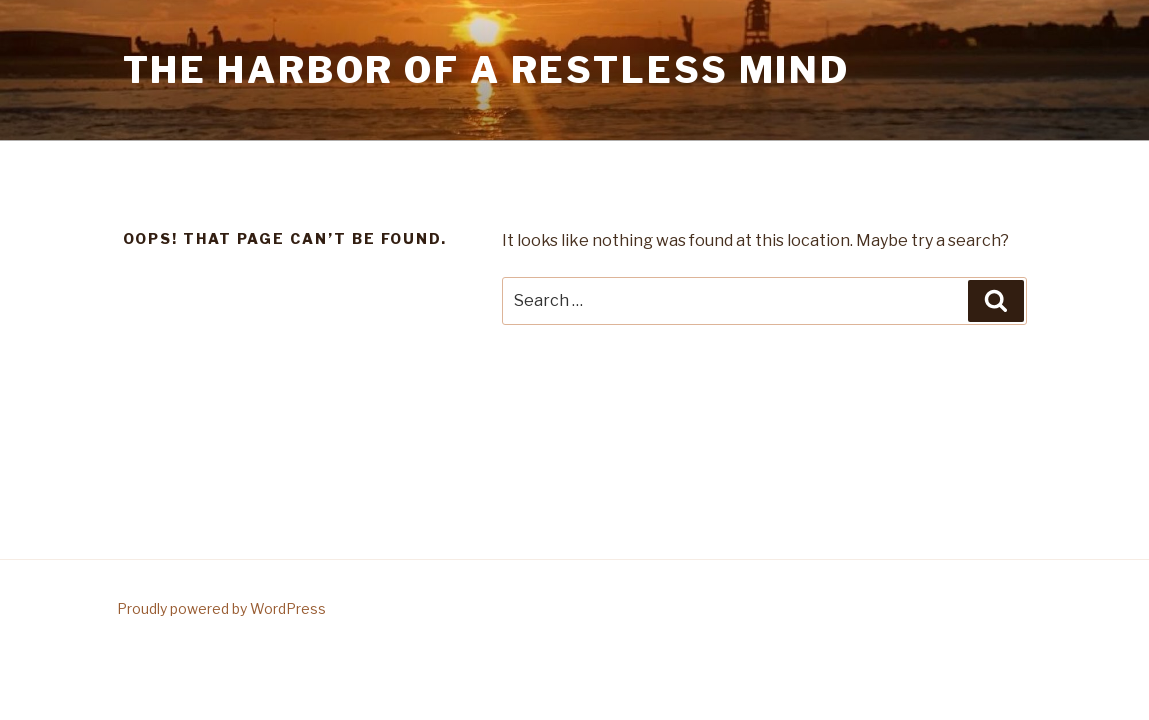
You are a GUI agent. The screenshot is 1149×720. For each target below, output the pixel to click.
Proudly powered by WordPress (221, 608)
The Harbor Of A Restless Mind (487, 70)
